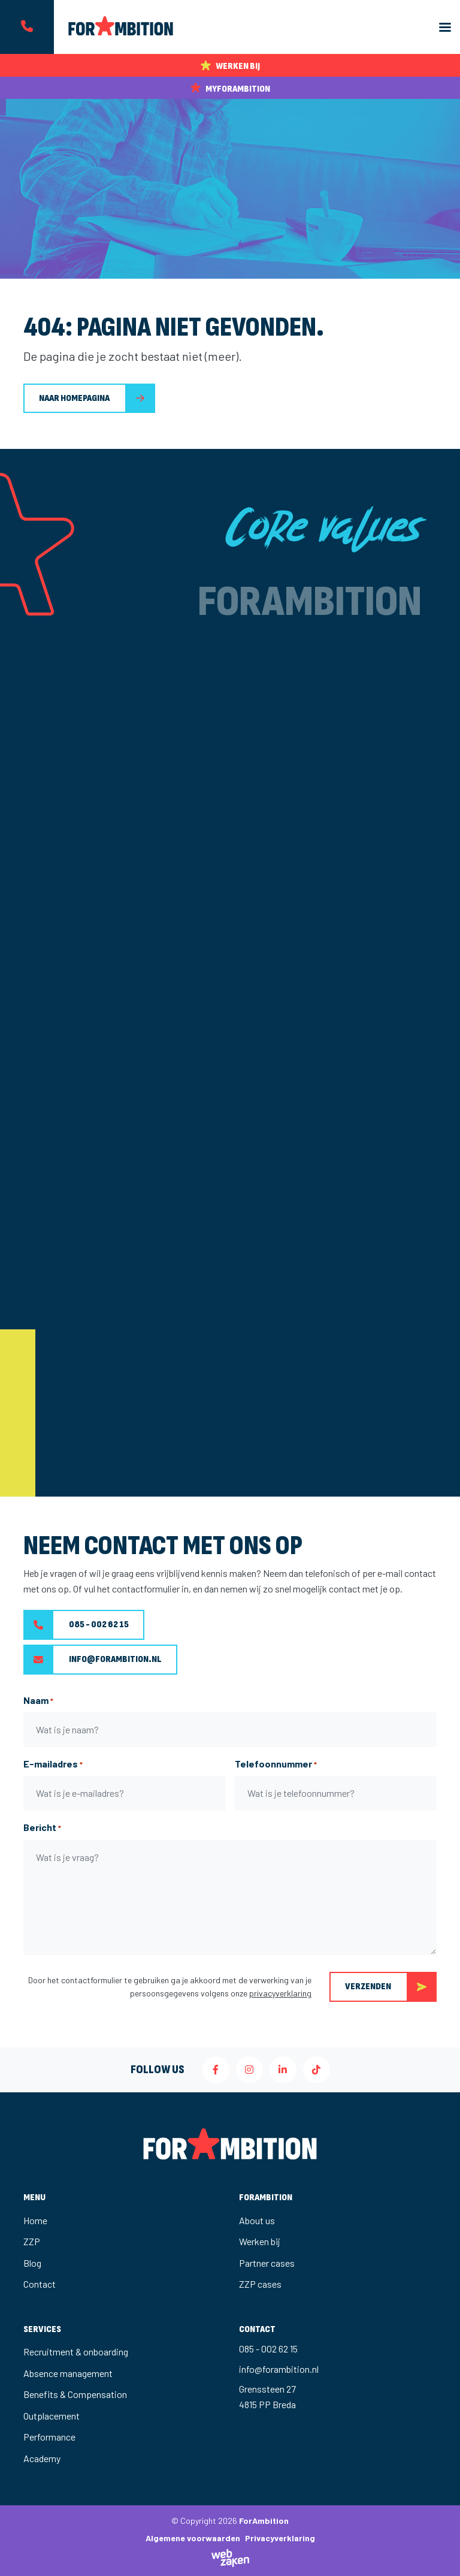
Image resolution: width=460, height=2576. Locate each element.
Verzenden (391, 1987)
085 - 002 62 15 (76, 1625)
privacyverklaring (280, 1993)
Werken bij (259, 2241)
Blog (32, 2263)
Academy (41, 2458)
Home (35, 2220)
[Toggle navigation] (445, 27)
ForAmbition (264, 2520)
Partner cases (267, 2263)
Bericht (42, 1828)
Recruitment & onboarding (75, 2351)
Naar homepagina (74, 398)
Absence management (68, 2373)
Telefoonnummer (276, 1764)
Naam (38, 1701)
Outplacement (51, 2415)
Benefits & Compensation (75, 2394)
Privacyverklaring (280, 2538)
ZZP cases (260, 2284)
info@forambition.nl (92, 1660)
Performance (49, 2436)
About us (257, 2220)
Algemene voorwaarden (193, 2538)
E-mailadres (53, 1764)
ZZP (31, 2241)
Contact (39, 2284)
